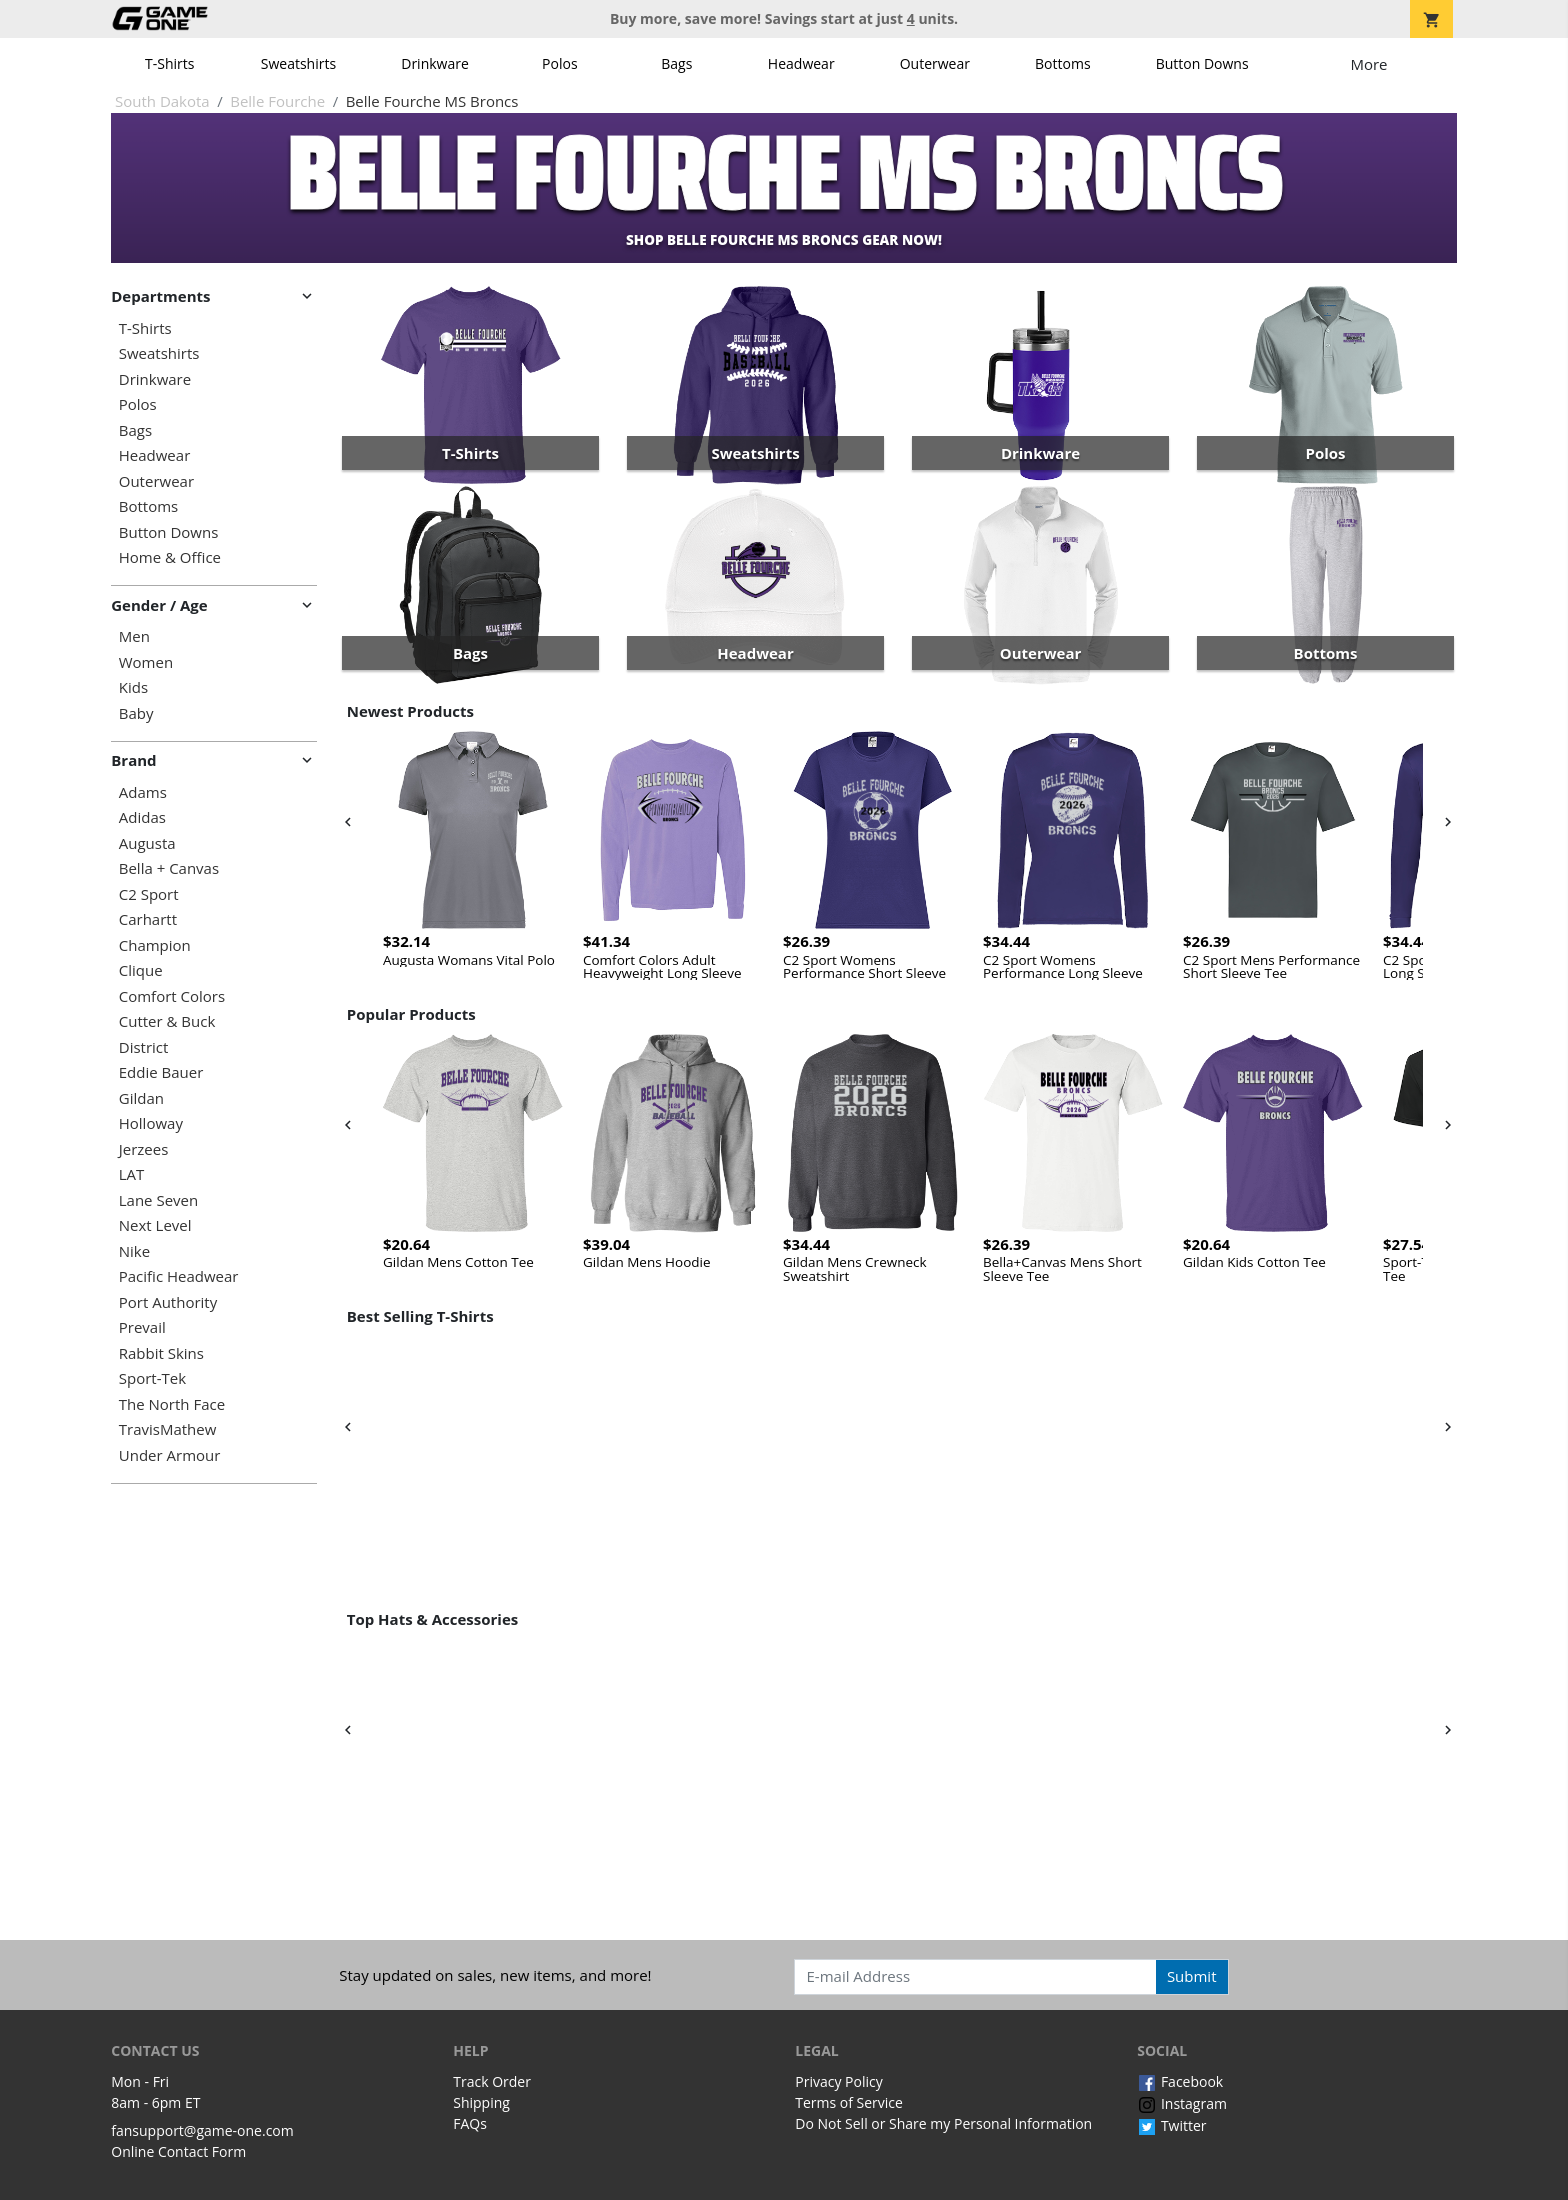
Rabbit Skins (161, 1353)
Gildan (141, 1098)
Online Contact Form (178, 2151)
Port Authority (168, 1302)
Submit (1192, 1976)
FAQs (470, 2123)
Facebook (1180, 2081)
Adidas (142, 817)
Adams (143, 792)
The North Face (172, 1404)
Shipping (481, 2102)
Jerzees (144, 1149)
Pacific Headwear (179, 1276)
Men (134, 636)
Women (146, 662)
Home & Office (170, 557)
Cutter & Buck (167, 1021)
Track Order (492, 2081)
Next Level (155, 1225)
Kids (133, 687)
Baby (136, 713)
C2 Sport (149, 894)
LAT (132, 1174)
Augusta (147, 843)
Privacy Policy (838, 2081)
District (144, 1047)
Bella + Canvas (169, 868)
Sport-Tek (152, 1378)
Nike (134, 1251)
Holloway (151, 1123)
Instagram (1182, 2103)
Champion (155, 945)
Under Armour (170, 1455)
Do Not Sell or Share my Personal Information (943, 2123)
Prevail (142, 1327)
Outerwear (935, 63)
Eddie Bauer (161, 1072)
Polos (559, 63)
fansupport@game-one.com (202, 2130)
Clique (141, 970)
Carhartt (148, 919)
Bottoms (1063, 63)
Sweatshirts (298, 63)
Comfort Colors (172, 996)
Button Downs (1202, 63)
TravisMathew (168, 1429)
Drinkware (435, 63)
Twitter (1171, 2125)
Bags (676, 63)
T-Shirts (169, 63)
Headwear (801, 63)
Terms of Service (849, 2102)
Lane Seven (158, 1200)
